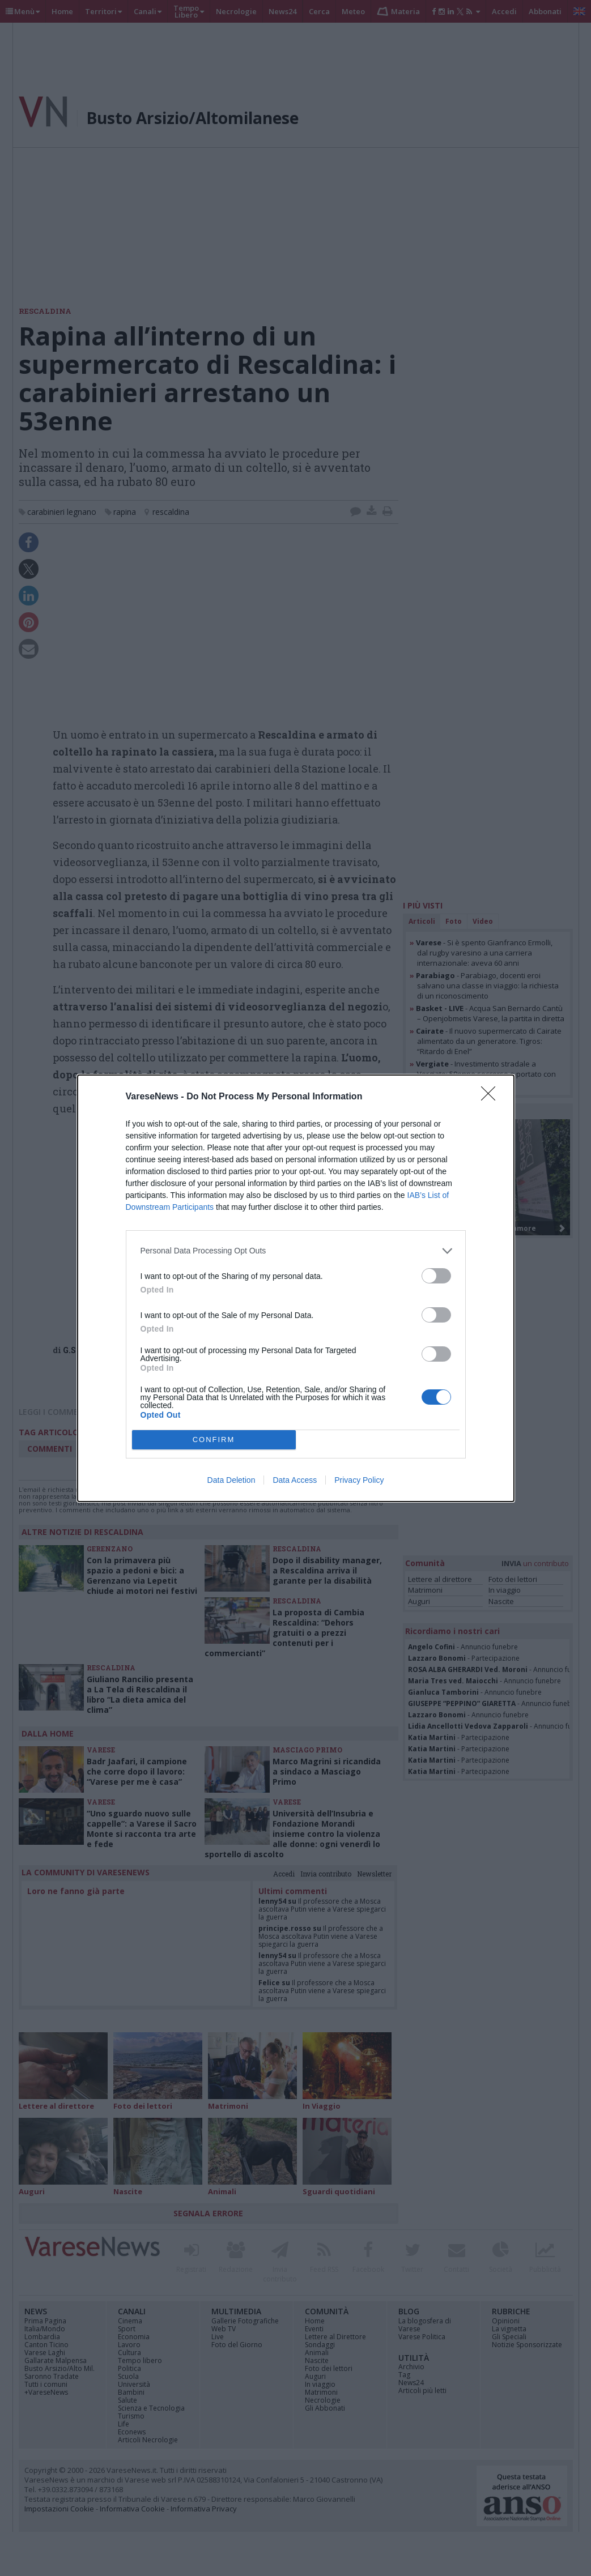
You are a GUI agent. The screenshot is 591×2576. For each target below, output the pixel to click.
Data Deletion (231, 1480)
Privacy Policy (359, 1480)
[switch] (436, 1275)
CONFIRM (214, 1439)
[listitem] (296, 1251)
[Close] (492, 1097)
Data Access (295, 1480)
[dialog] (296, 1288)
